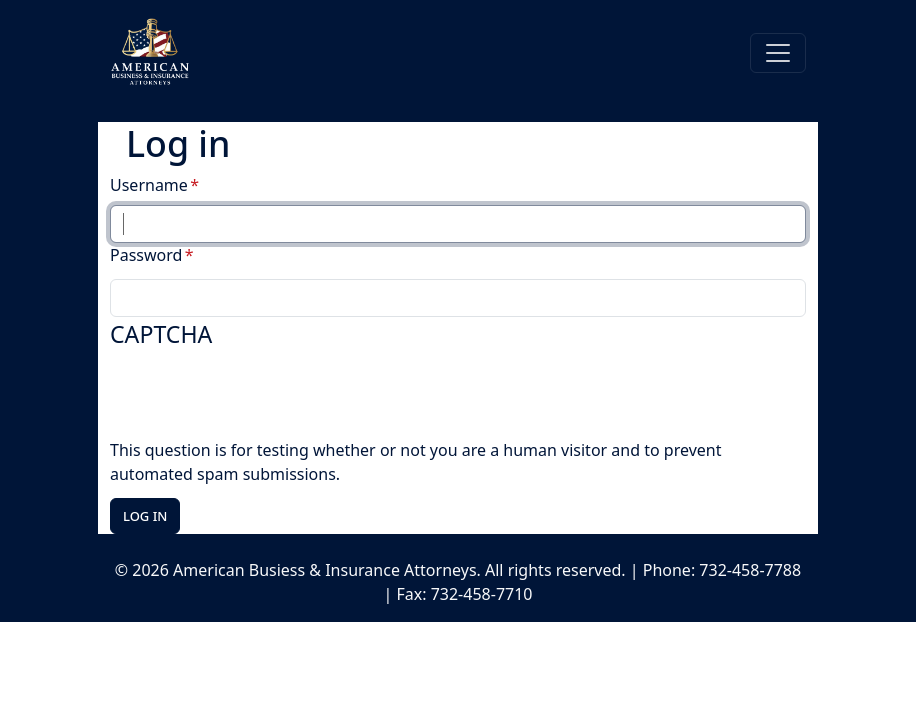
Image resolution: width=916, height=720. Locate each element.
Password (146, 255)
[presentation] (262, 399)
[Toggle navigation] (778, 53)
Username (149, 185)
